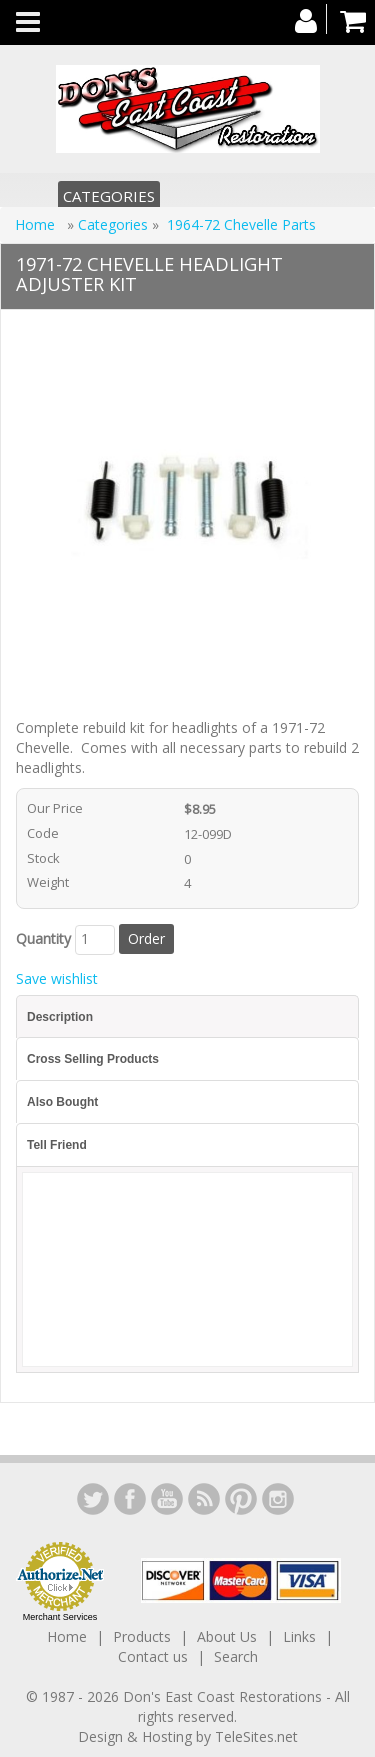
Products (142, 1636)
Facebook (130, 1499)
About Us (227, 1636)
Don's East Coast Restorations (224, 1696)
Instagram (278, 1499)
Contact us (153, 1656)
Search (236, 1656)
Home (37, 224)
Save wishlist (57, 978)
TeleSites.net (256, 1736)
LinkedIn (93, 1499)
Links (299, 1636)
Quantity (43, 938)
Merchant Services (60, 1617)
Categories (109, 196)
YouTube (167, 1499)
